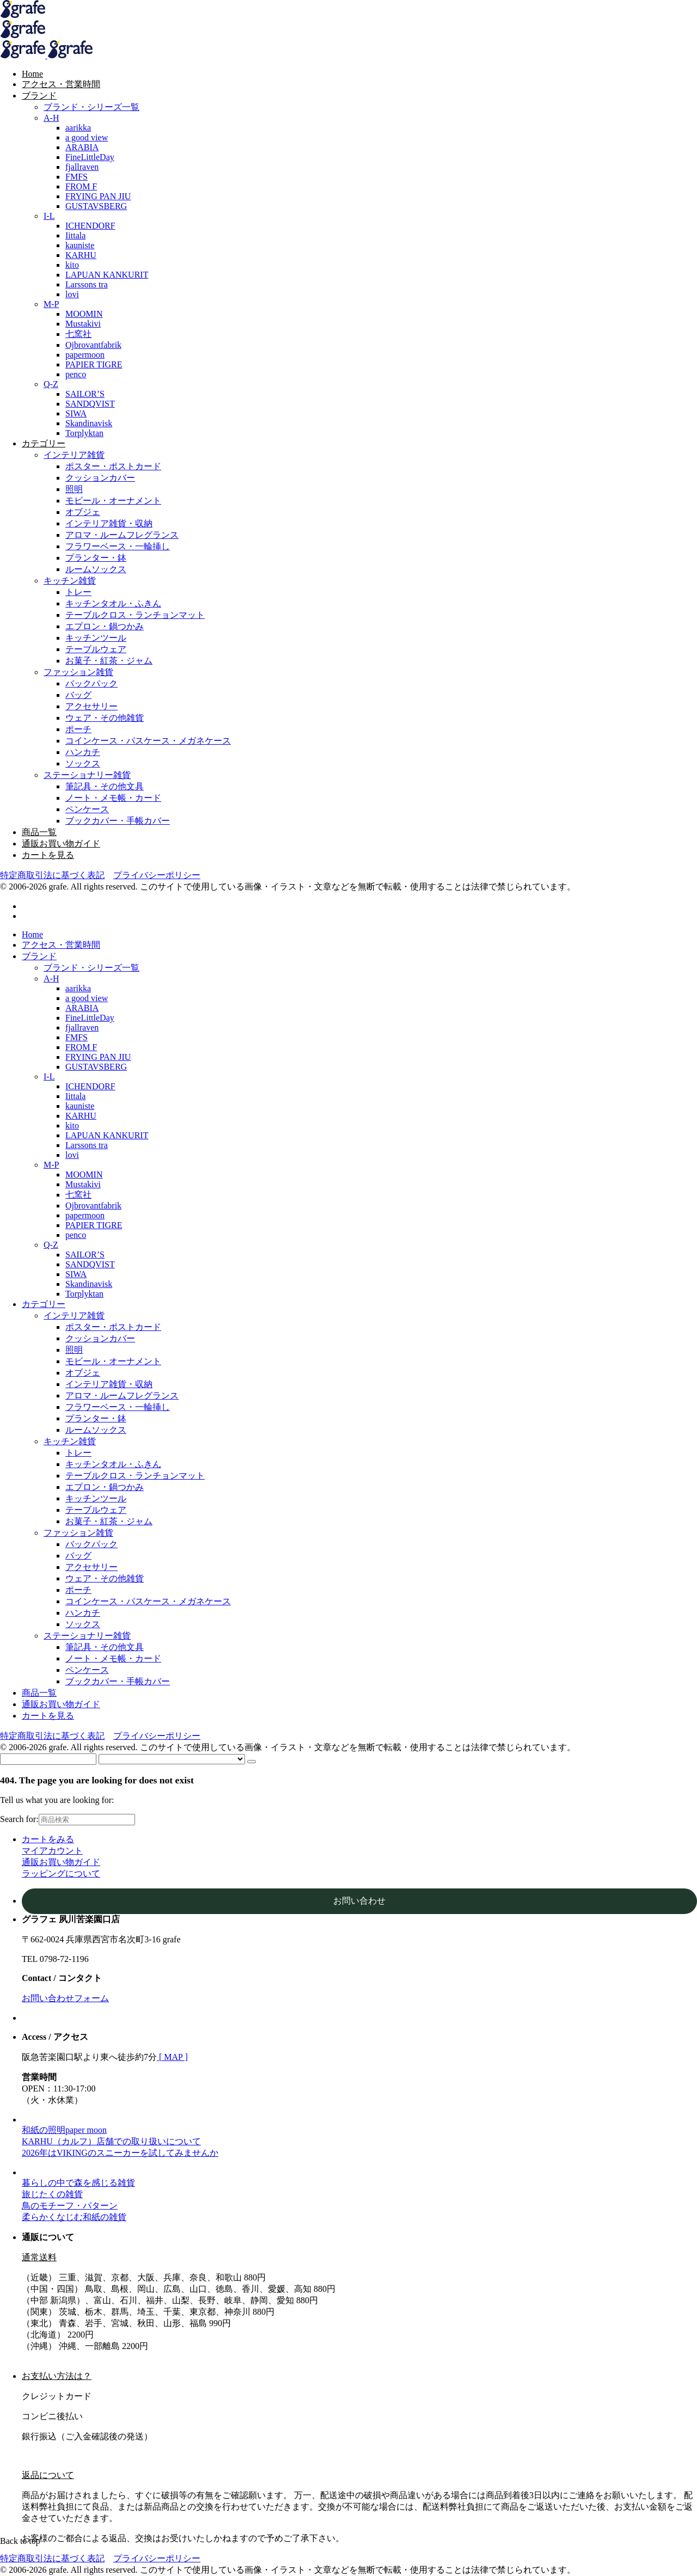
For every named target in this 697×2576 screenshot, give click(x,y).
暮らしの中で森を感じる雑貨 (78, 2182)
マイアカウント (52, 1850)
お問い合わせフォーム (65, 1998)
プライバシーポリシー (156, 875)
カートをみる (48, 1839)
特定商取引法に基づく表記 (52, 875)
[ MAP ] (172, 2057)
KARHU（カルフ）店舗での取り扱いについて (111, 2141)
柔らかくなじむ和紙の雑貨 (74, 2217)
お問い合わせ (359, 1900)
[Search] (251, 1761)
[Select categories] (172, 1759)
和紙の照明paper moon (64, 2130)
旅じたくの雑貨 (52, 2194)
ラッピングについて (61, 1873)
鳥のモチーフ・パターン (70, 2205)
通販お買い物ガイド (61, 1862)
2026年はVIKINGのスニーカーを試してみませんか (120, 2152)
